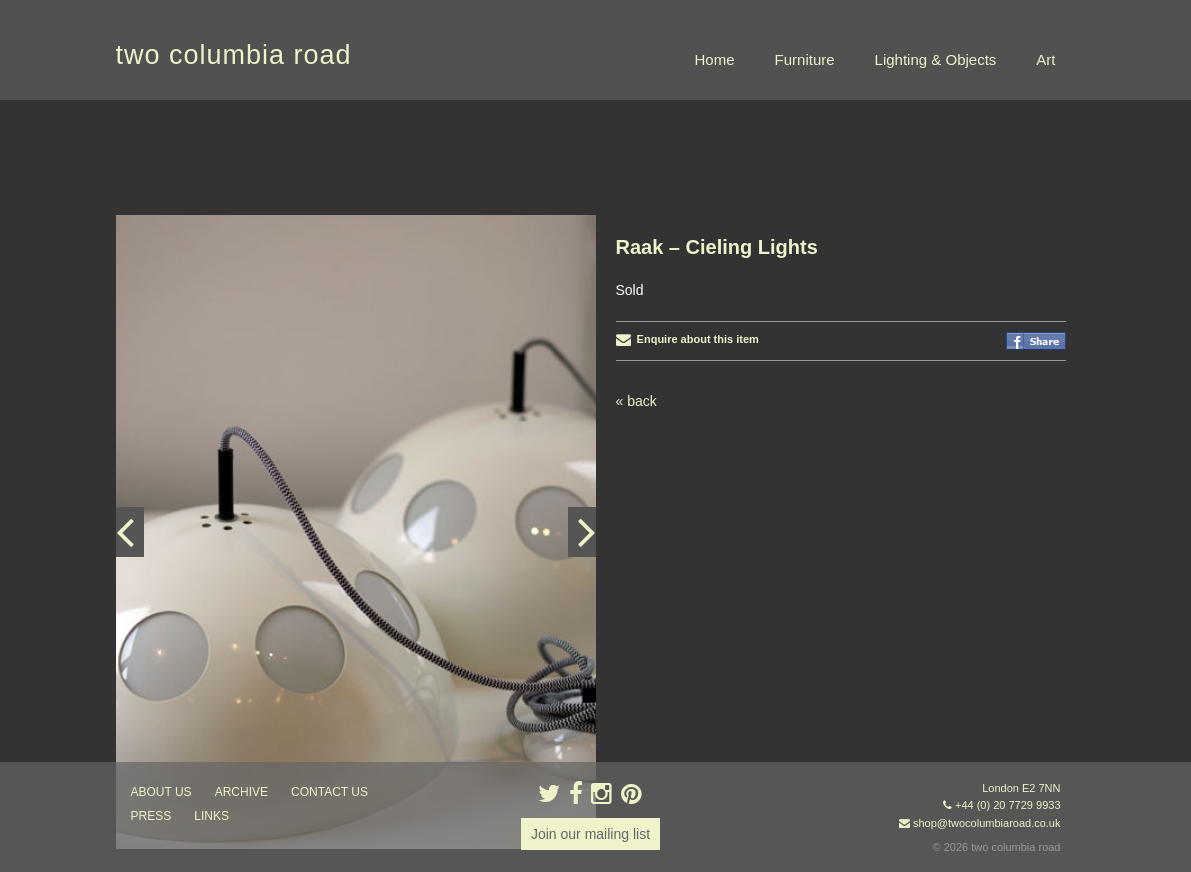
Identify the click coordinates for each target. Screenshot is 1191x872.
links (211, 816)
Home (715, 59)
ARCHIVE (241, 792)
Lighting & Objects (936, 59)
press (151, 816)
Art (1045, 59)
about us (161, 792)
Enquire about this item (687, 339)
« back (636, 401)
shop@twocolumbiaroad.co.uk (987, 823)
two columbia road (234, 55)
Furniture (805, 59)
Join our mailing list (590, 834)
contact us (329, 792)
